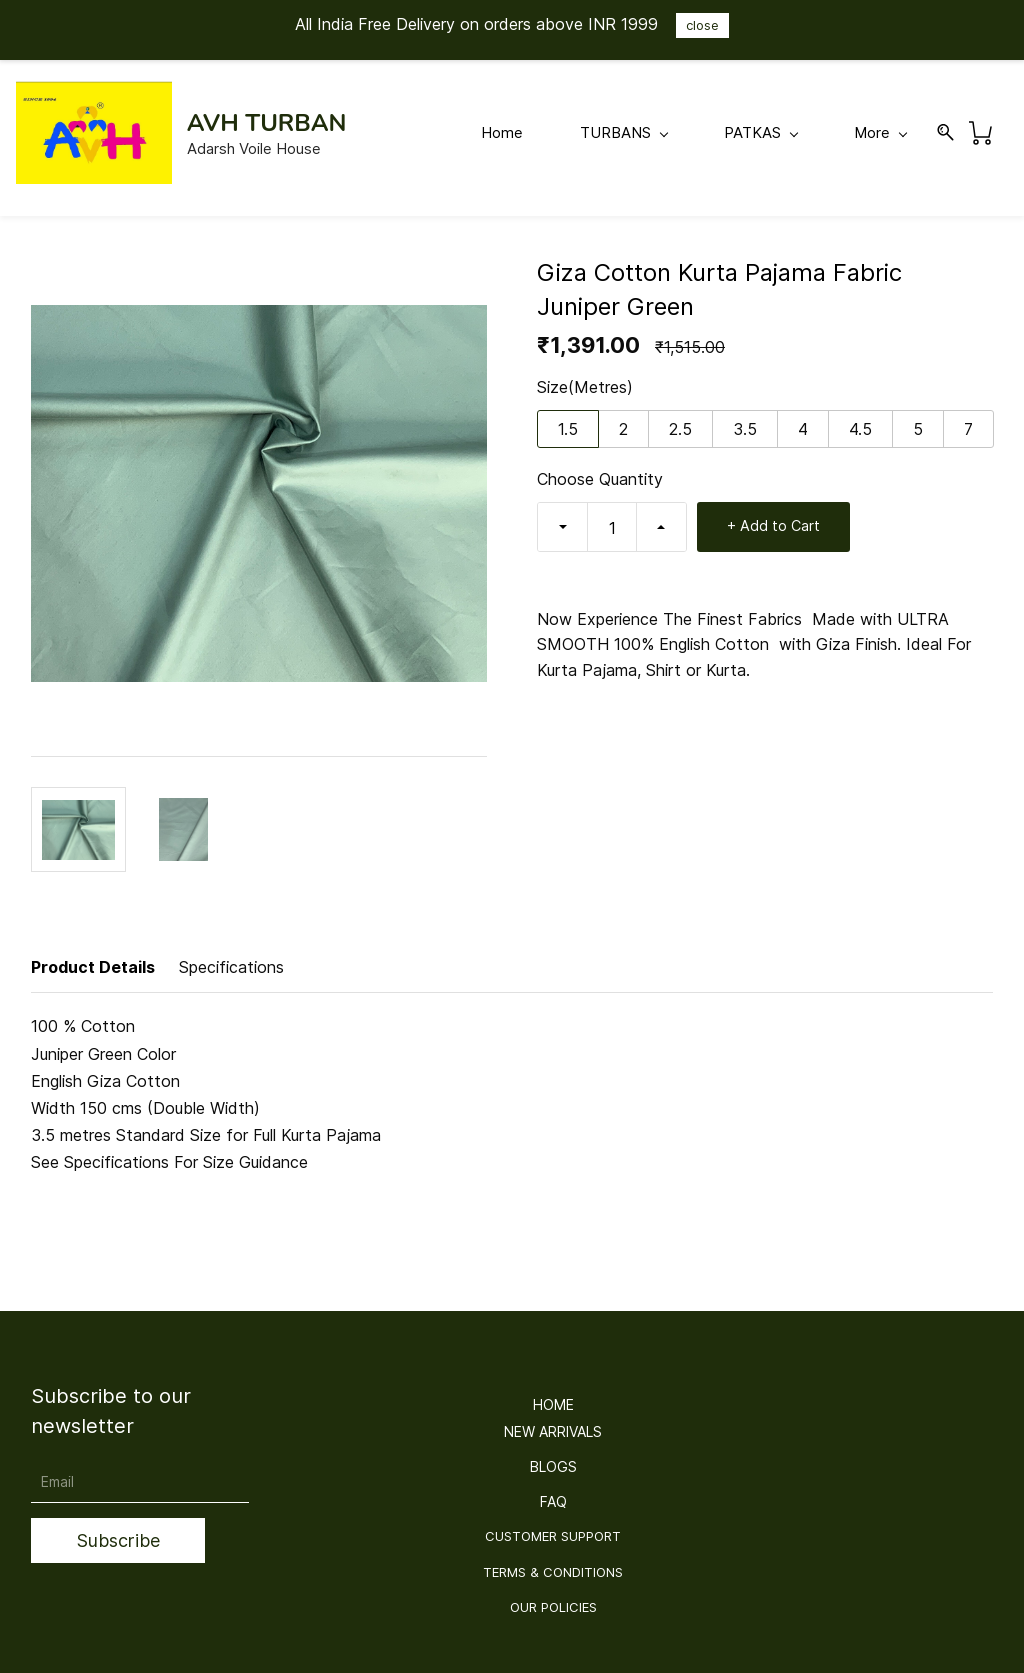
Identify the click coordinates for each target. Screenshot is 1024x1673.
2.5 (680, 429)
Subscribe (118, 1540)
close (702, 25)
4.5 (860, 429)
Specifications (231, 967)
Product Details (93, 967)
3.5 (745, 429)
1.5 (568, 429)
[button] (553, 1405)
